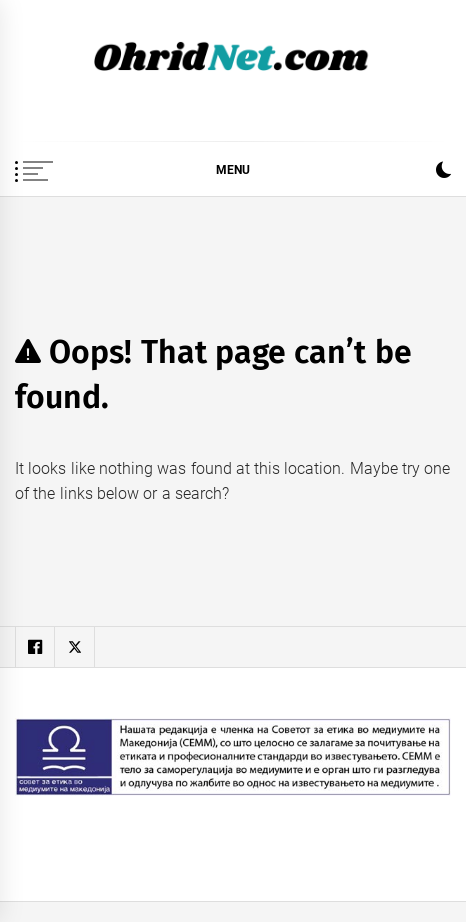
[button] (443, 172)
